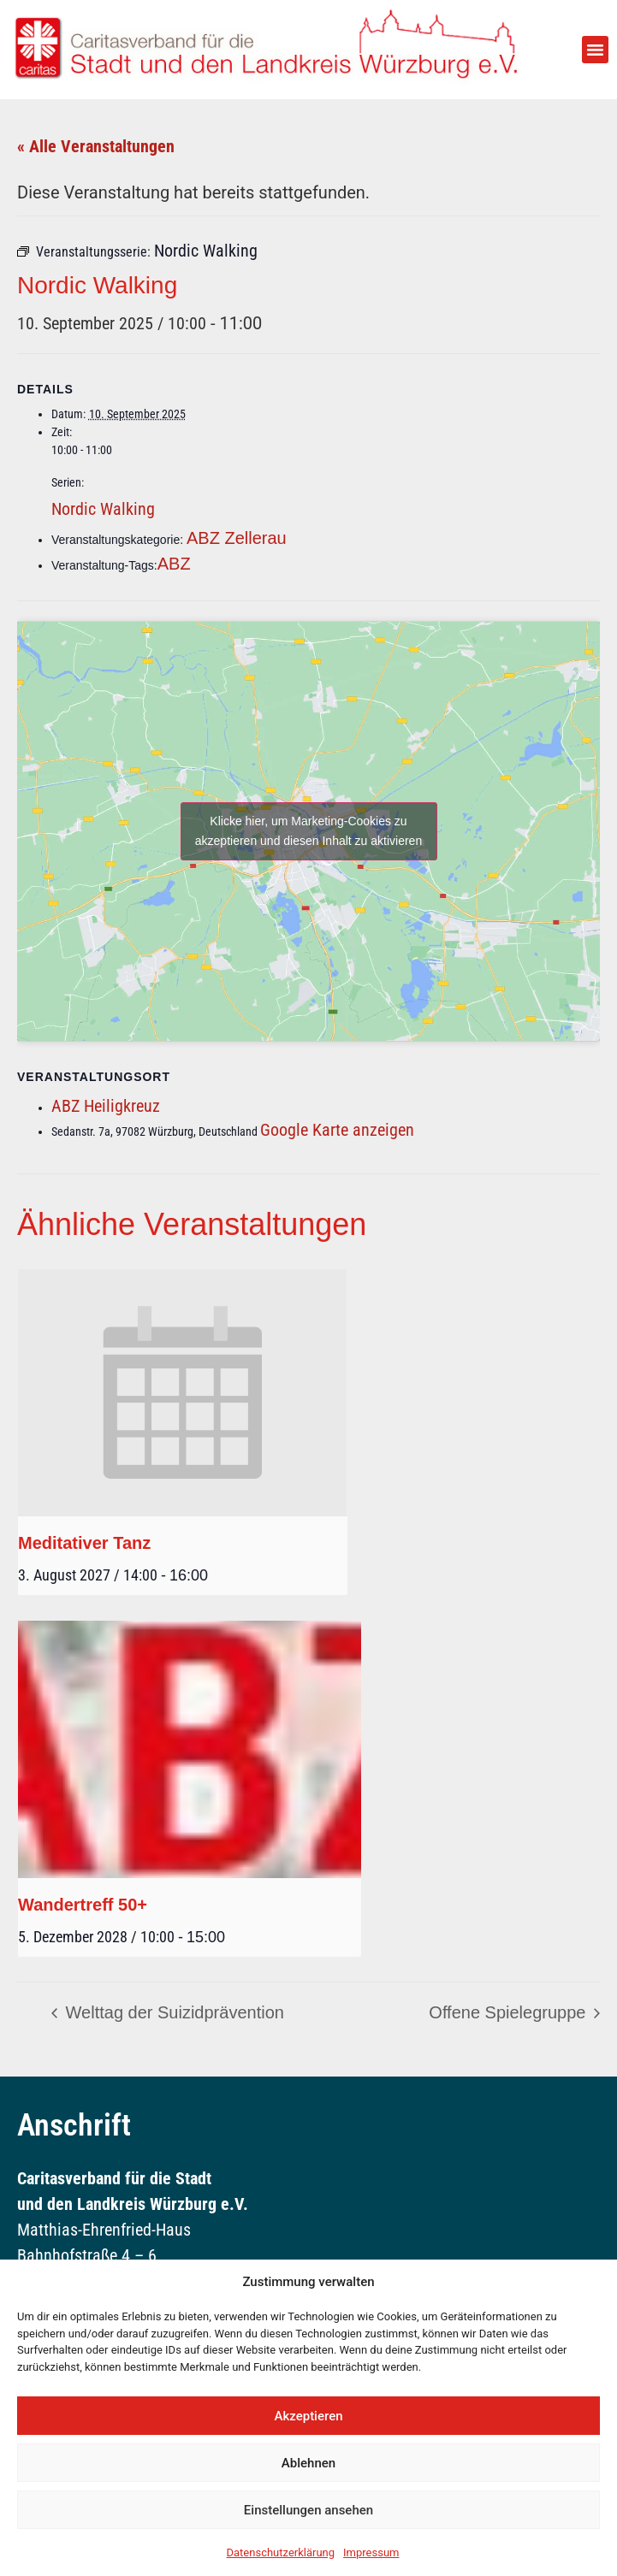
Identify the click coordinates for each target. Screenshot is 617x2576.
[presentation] (182, 1392)
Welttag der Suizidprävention (172, 2012)
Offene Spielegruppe (509, 2012)
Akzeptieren (308, 2416)
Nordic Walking (103, 509)
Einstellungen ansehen (308, 2510)
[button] (595, 49)
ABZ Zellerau (237, 538)
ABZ (174, 563)
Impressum (371, 2552)
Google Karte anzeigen (337, 1130)
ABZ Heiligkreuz (105, 1106)
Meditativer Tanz (84, 1542)
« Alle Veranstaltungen (96, 146)
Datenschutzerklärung (281, 2552)
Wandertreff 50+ (82, 1904)
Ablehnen (308, 2463)
